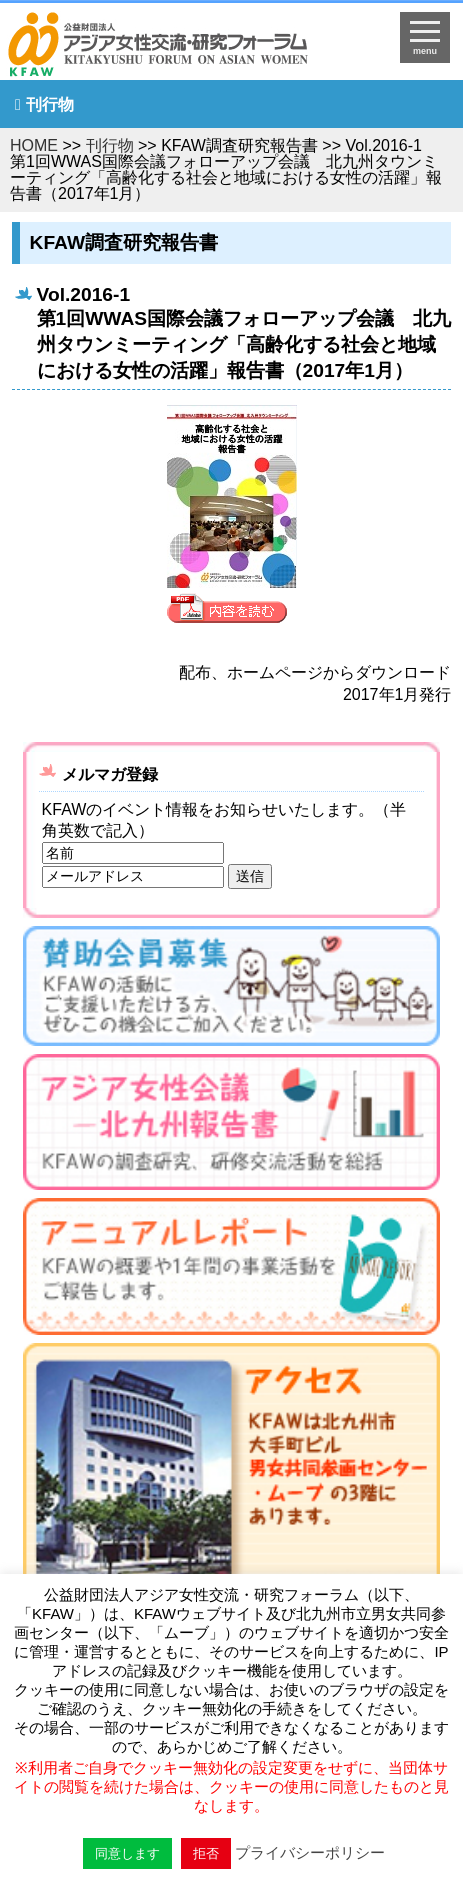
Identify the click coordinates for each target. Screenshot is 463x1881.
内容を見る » (232, 609)
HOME (34, 145)
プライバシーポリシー (310, 1852)
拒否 (206, 1853)
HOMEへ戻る (179, 46)
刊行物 (50, 104)
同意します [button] (127, 1853)
